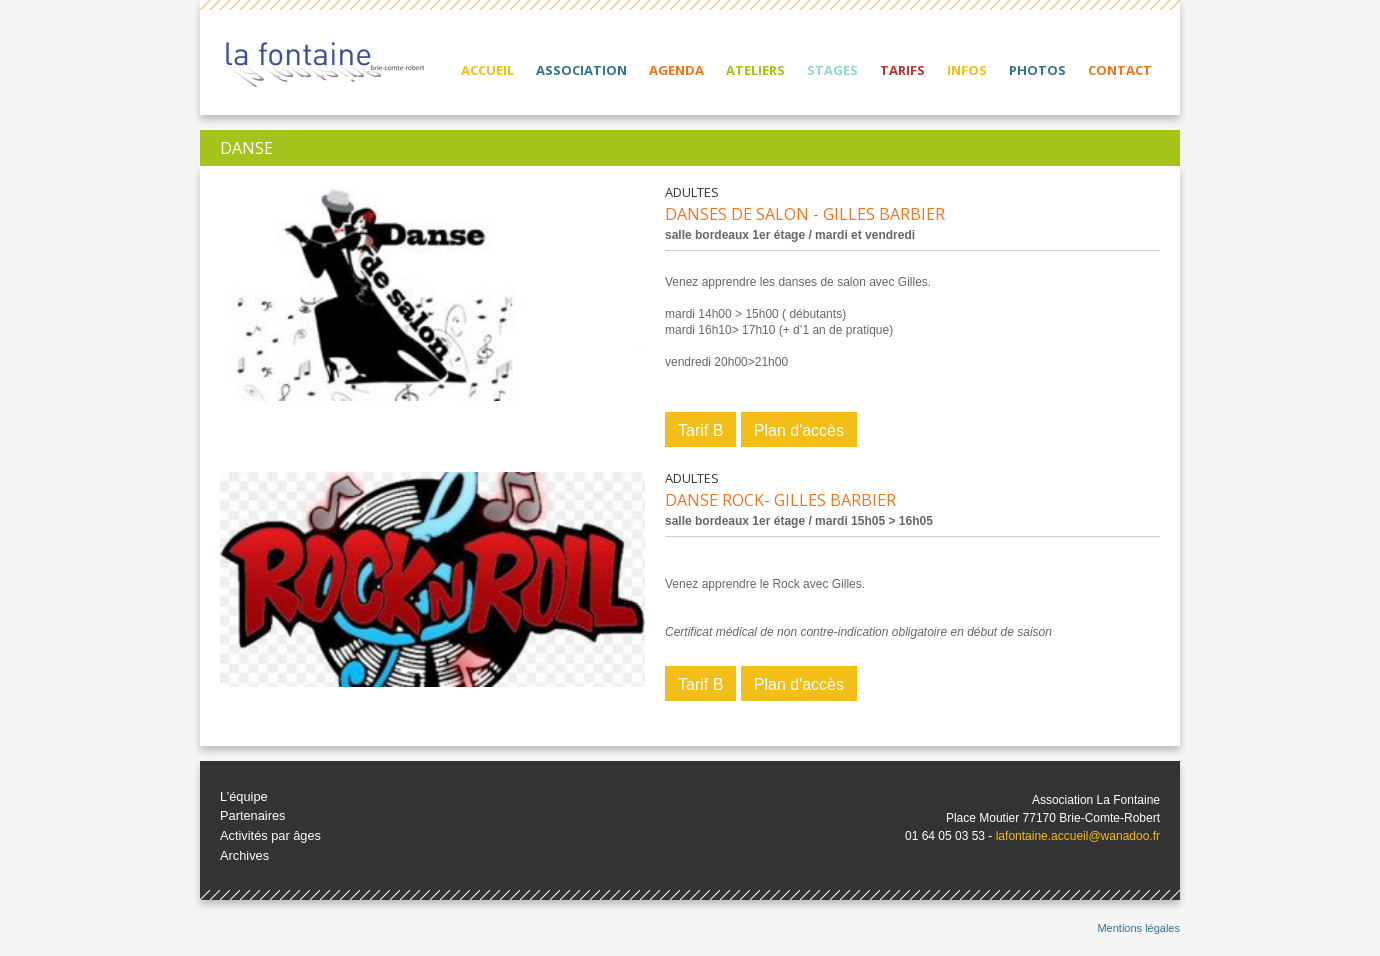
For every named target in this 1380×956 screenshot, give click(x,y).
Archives (244, 855)
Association (581, 70)
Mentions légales (1138, 928)
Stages (832, 70)
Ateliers (755, 70)
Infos (967, 70)
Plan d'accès (799, 430)
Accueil (487, 70)
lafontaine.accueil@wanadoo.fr (1078, 836)
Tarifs (902, 70)
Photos (1037, 70)
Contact (1120, 70)
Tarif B (700, 430)
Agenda (676, 70)
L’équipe (244, 796)
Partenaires (252, 815)
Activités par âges (270, 835)
